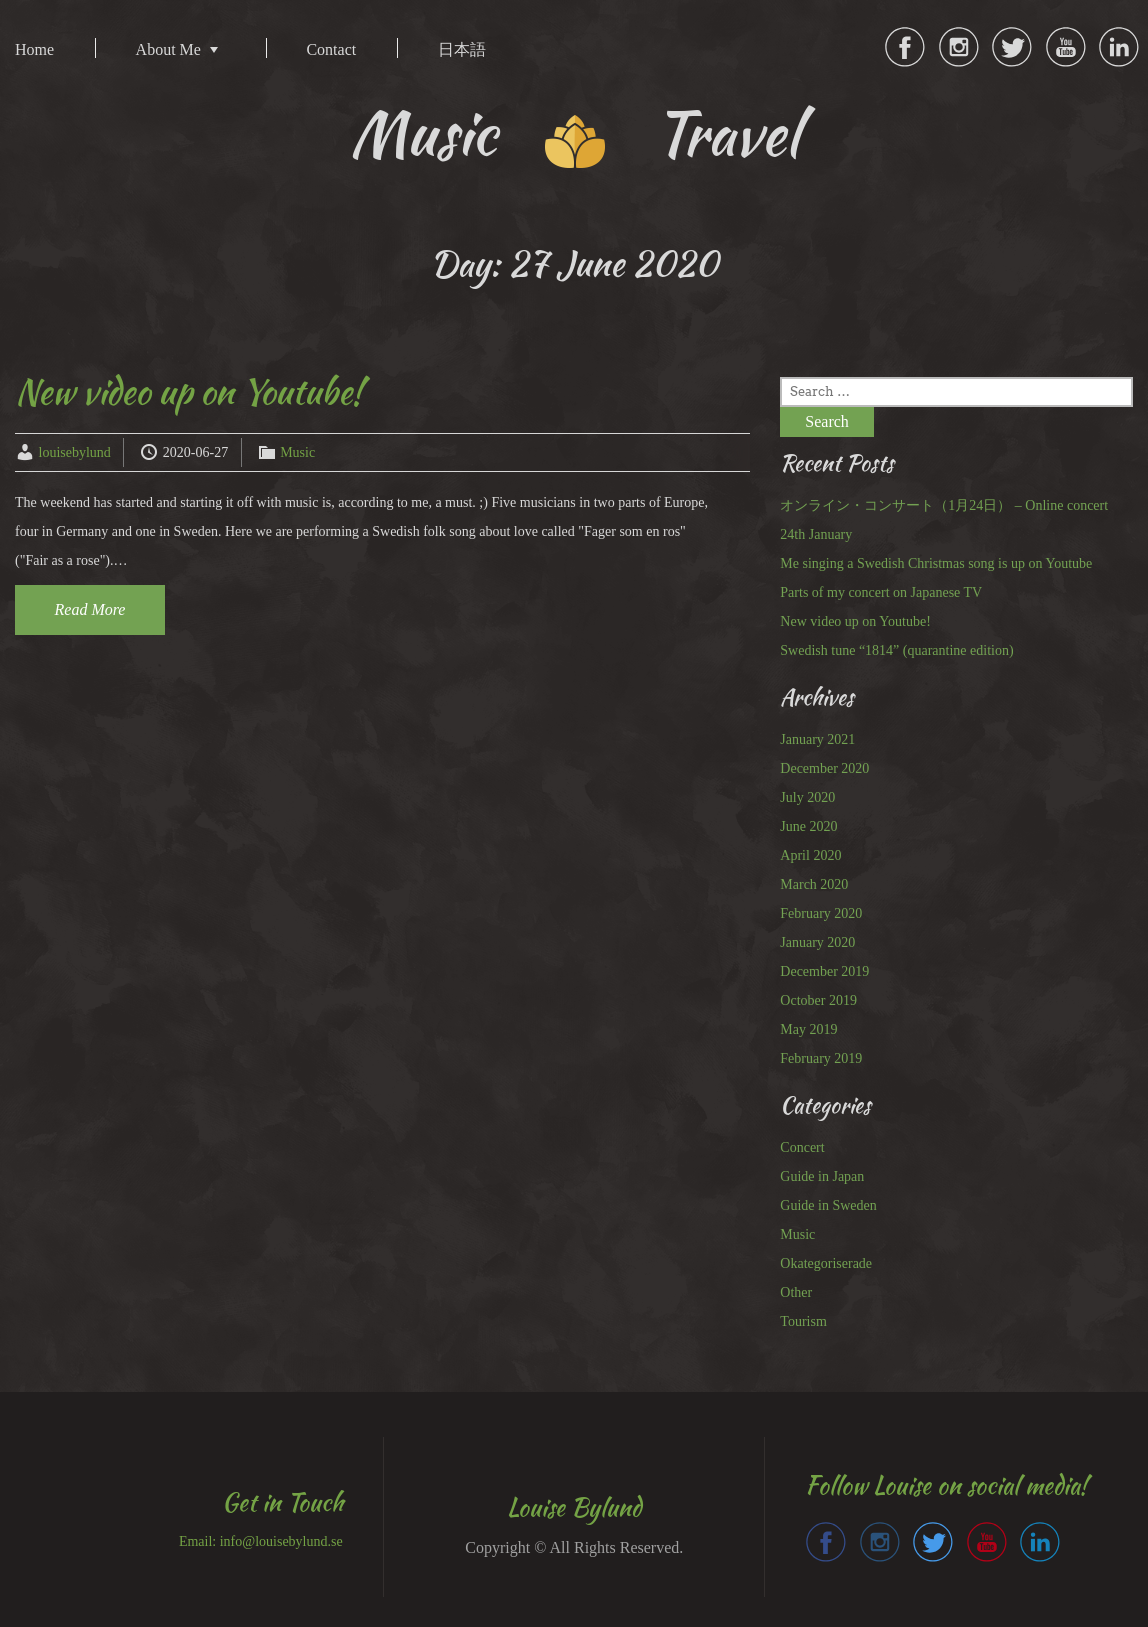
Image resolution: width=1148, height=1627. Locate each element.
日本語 (462, 49)
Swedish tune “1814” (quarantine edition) (896, 650)
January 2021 (817, 739)
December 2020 (824, 768)
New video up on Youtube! (189, 391)
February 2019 (821, 1058)
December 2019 (824, 971)
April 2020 (810, 855)
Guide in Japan (822, 1176)
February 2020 (821, 913)
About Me (168, 49)
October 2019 (818, 1000)
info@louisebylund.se (281, 1541)
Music (297, 452)
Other (796, 1292)
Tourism (803, 1321)
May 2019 (808, 1029)
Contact (331, 49)
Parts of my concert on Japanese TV (881, 592)
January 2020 (817, 942)
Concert (802, 1147)
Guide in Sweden (828, 1205)
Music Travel (574, 133)
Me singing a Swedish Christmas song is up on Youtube (936, 563)
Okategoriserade (826, 1263)
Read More (90, 609)
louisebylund (75, 452)
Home (34, 49)
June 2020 (808, 826)
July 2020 (807, 797)
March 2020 (814, 884)
